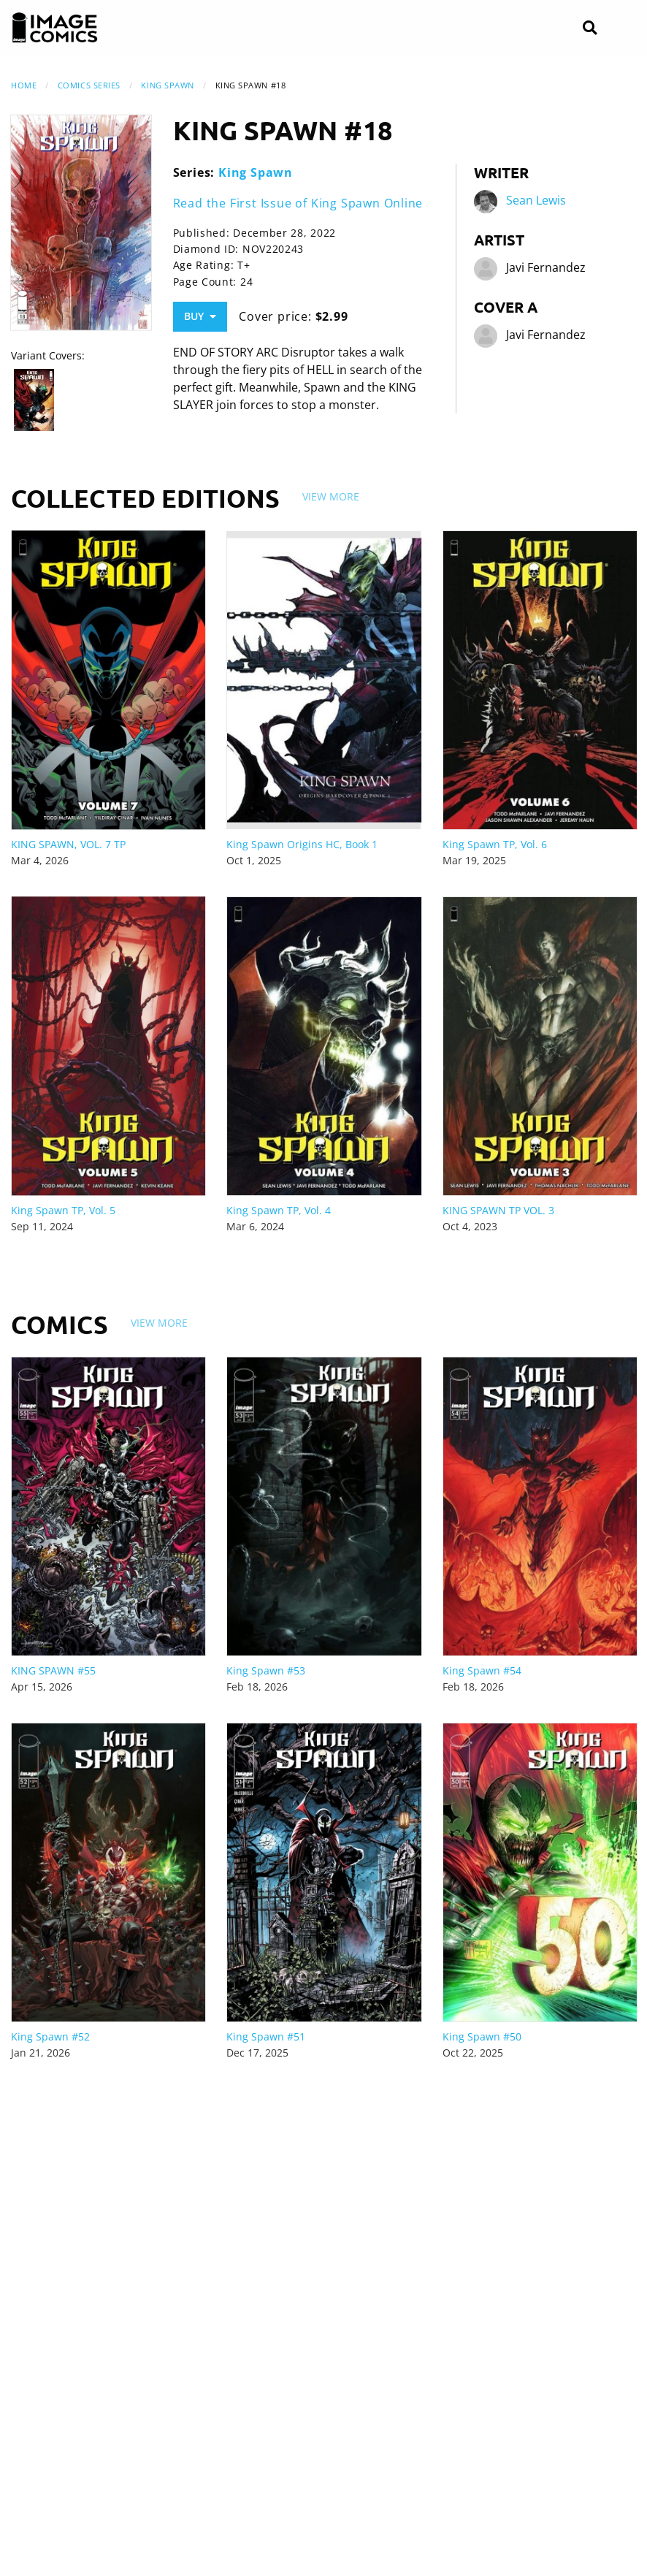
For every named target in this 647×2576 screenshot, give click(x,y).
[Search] (589, 28)
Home (24, 85)
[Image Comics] (55, 28)
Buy (200, 316)
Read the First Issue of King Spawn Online (298, 203)
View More (330, 496)
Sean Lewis (536, 201)
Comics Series (89, 85)
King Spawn (167, 85)
